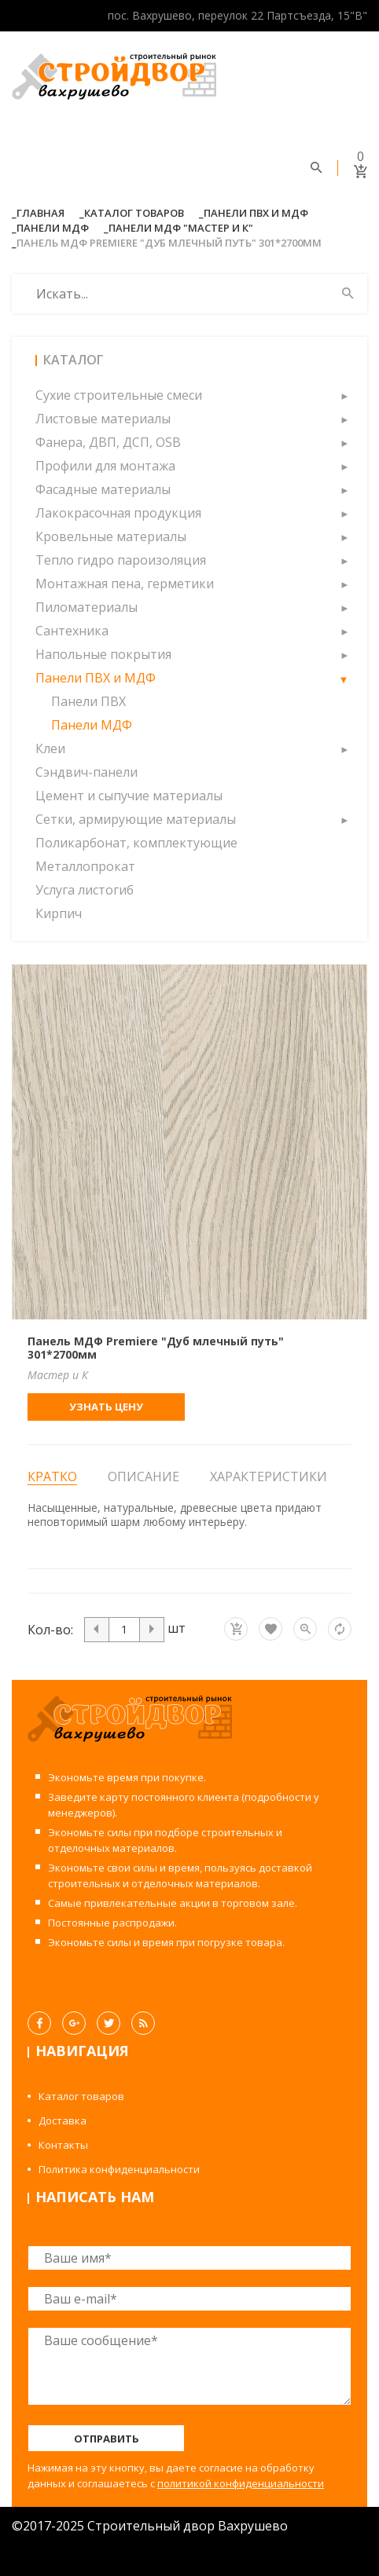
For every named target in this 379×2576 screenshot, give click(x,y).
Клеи (50, 748)
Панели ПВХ (88, 701)
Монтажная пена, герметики (124, 583)
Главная (40, 213)
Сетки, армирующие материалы (135, 819)
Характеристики (268, 1476)
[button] (343, 395)
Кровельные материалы (110, 536)
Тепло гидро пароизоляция (120, 560)
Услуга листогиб (84, 889)
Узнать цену (106, 1407)
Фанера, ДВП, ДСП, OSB (108, 442)
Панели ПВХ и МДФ (256, 213)
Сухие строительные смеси (118, 395)
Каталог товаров (134, 213)
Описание (143, 1476)
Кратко (52, 1477)
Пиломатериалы (86, 607)
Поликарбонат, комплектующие (136, 842)
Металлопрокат (85, 866)
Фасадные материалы (103, 489)
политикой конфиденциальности (240, 2483)
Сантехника (72, 630)
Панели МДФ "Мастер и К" (181, 228)
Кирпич (58, 913)
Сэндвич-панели (86, 772)
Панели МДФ (53, 228)
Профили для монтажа (105, 465)
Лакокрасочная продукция (118, 512)
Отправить (106, 2438)
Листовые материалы (103, 418)
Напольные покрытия (103, 654)
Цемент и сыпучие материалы (129, 795)
